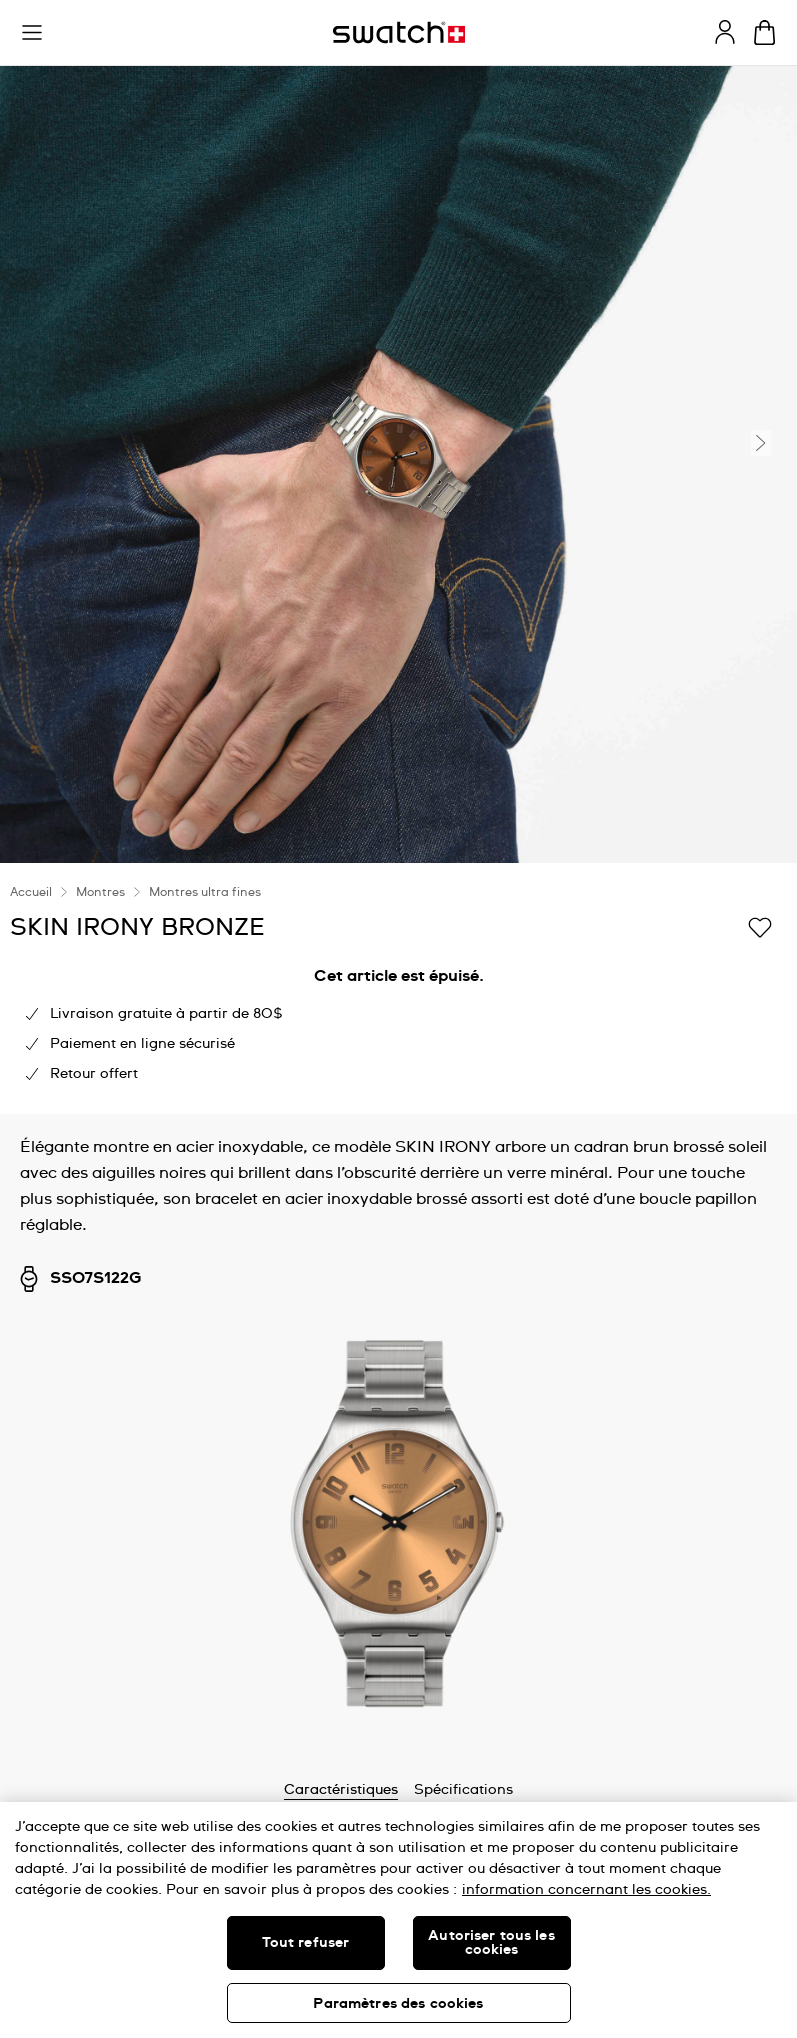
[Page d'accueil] (399, 32)
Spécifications (463, 1790)
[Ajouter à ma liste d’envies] (760, 926)
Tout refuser (306, 1943)
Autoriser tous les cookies (491, 1943)
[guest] (725, 32)
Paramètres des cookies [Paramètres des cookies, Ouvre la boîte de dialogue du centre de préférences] (398, 2004)
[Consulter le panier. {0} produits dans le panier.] (764, 32)
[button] (32, 33)
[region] (398, 1920)
